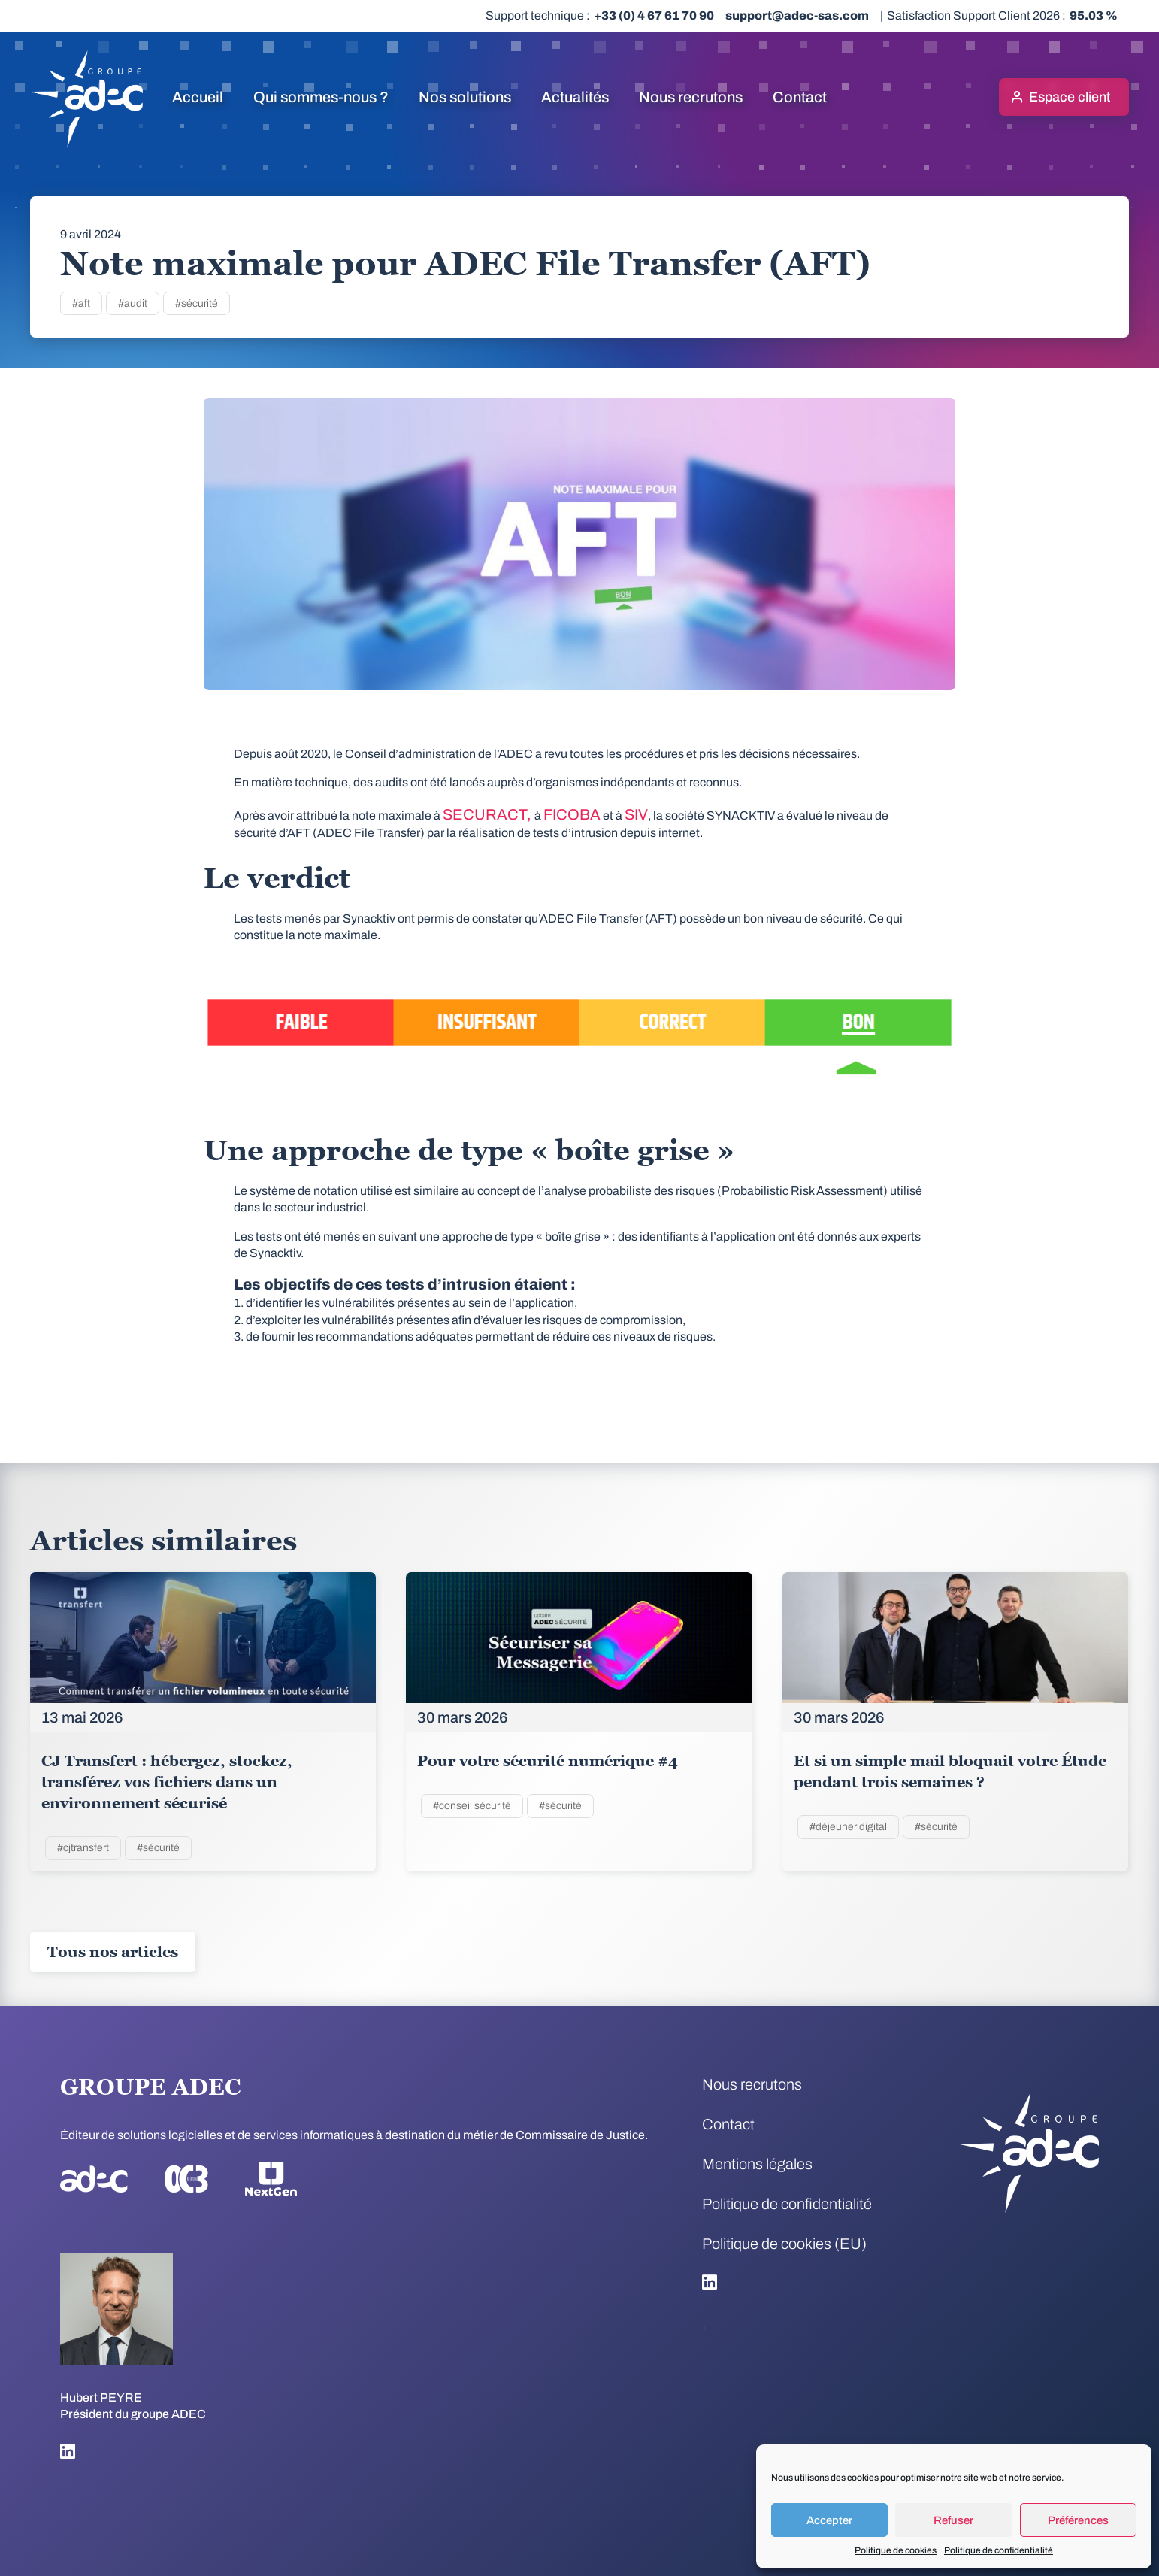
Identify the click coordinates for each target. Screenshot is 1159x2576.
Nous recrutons (691, 97)
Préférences (1078, 2520)
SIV (636, 814)
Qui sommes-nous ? (321, 97)
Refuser (953, 2520)
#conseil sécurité (472, 1805)
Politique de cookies (896, 2550)
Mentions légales (757, 2164)
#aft (81, 303)
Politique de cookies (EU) (784, 2243)
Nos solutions (465, 97)
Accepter (829, 2520)
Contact (800, 97)
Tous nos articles (112, 1952)
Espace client (1069, 97)
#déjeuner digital (848, 1826)
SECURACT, (488, 814)
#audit (132, 303)
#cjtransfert (83, 1847)
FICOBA (572, 814)
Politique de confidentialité (998, 2550)
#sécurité (196, 303)
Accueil (197, 97)
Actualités (575, 97)
